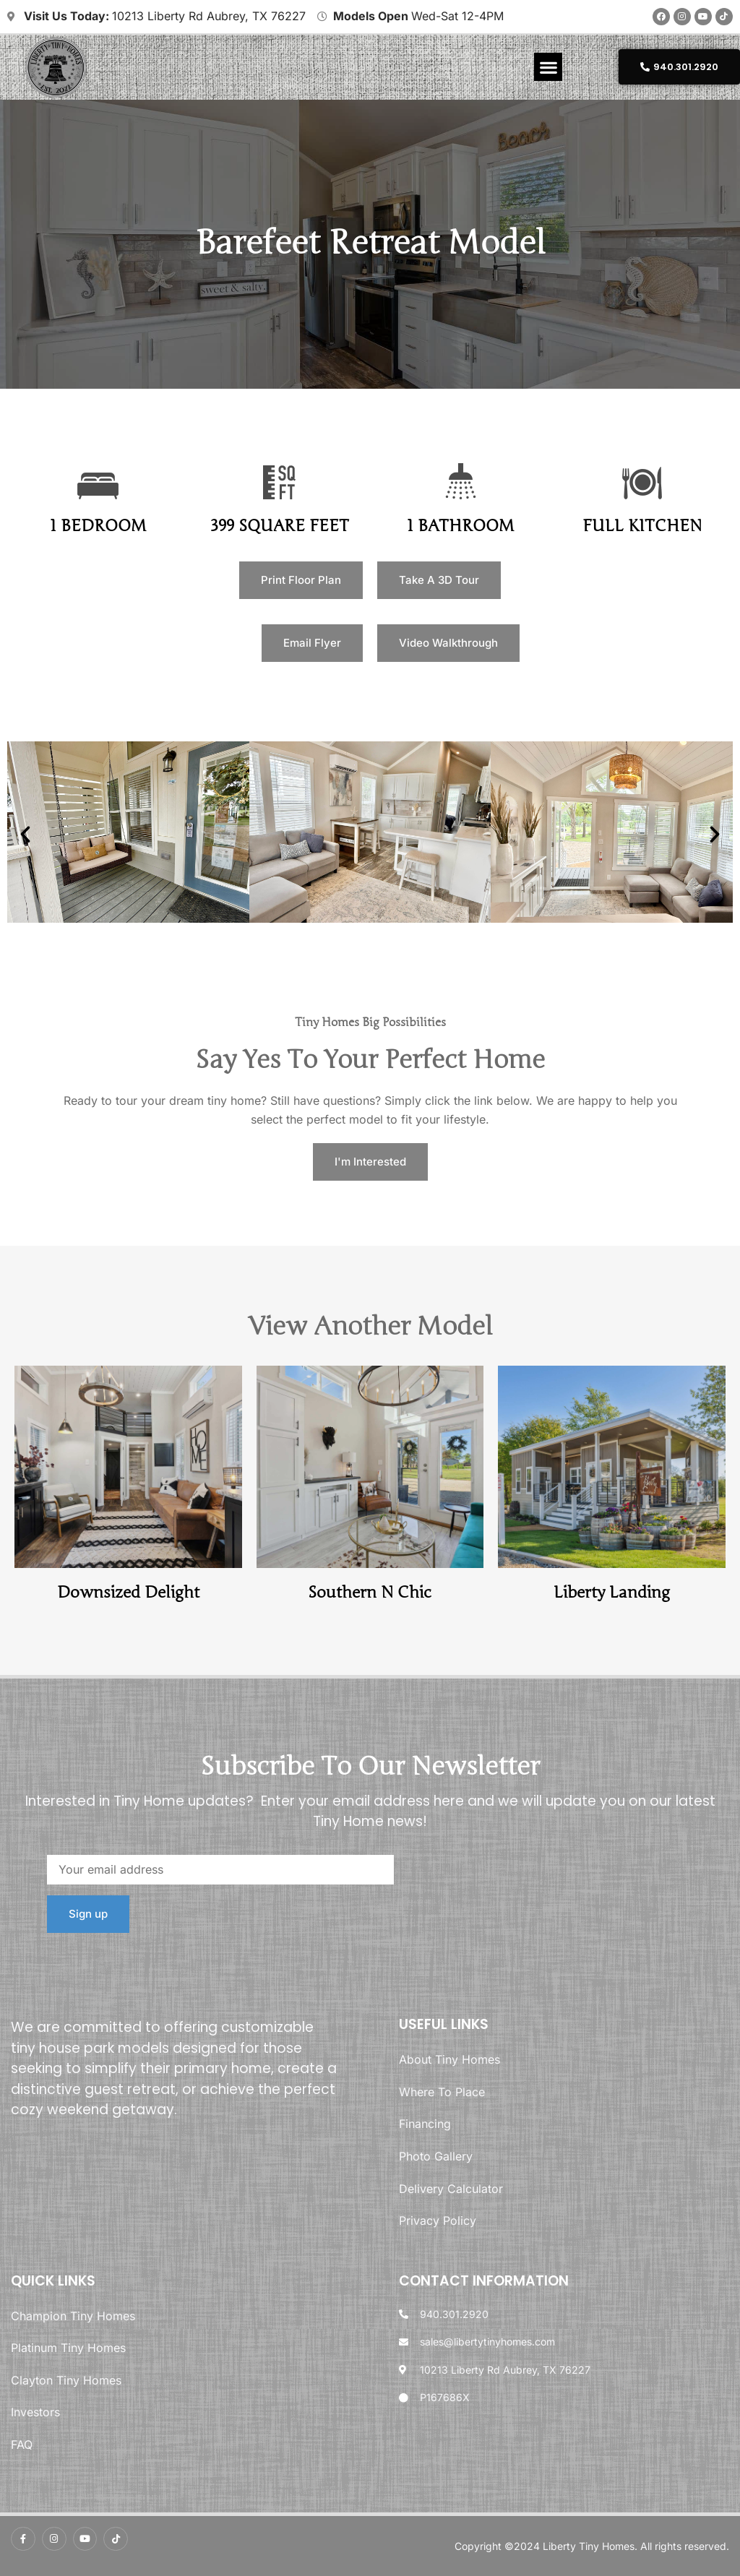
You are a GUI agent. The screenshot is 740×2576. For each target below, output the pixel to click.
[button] (548, 67)
